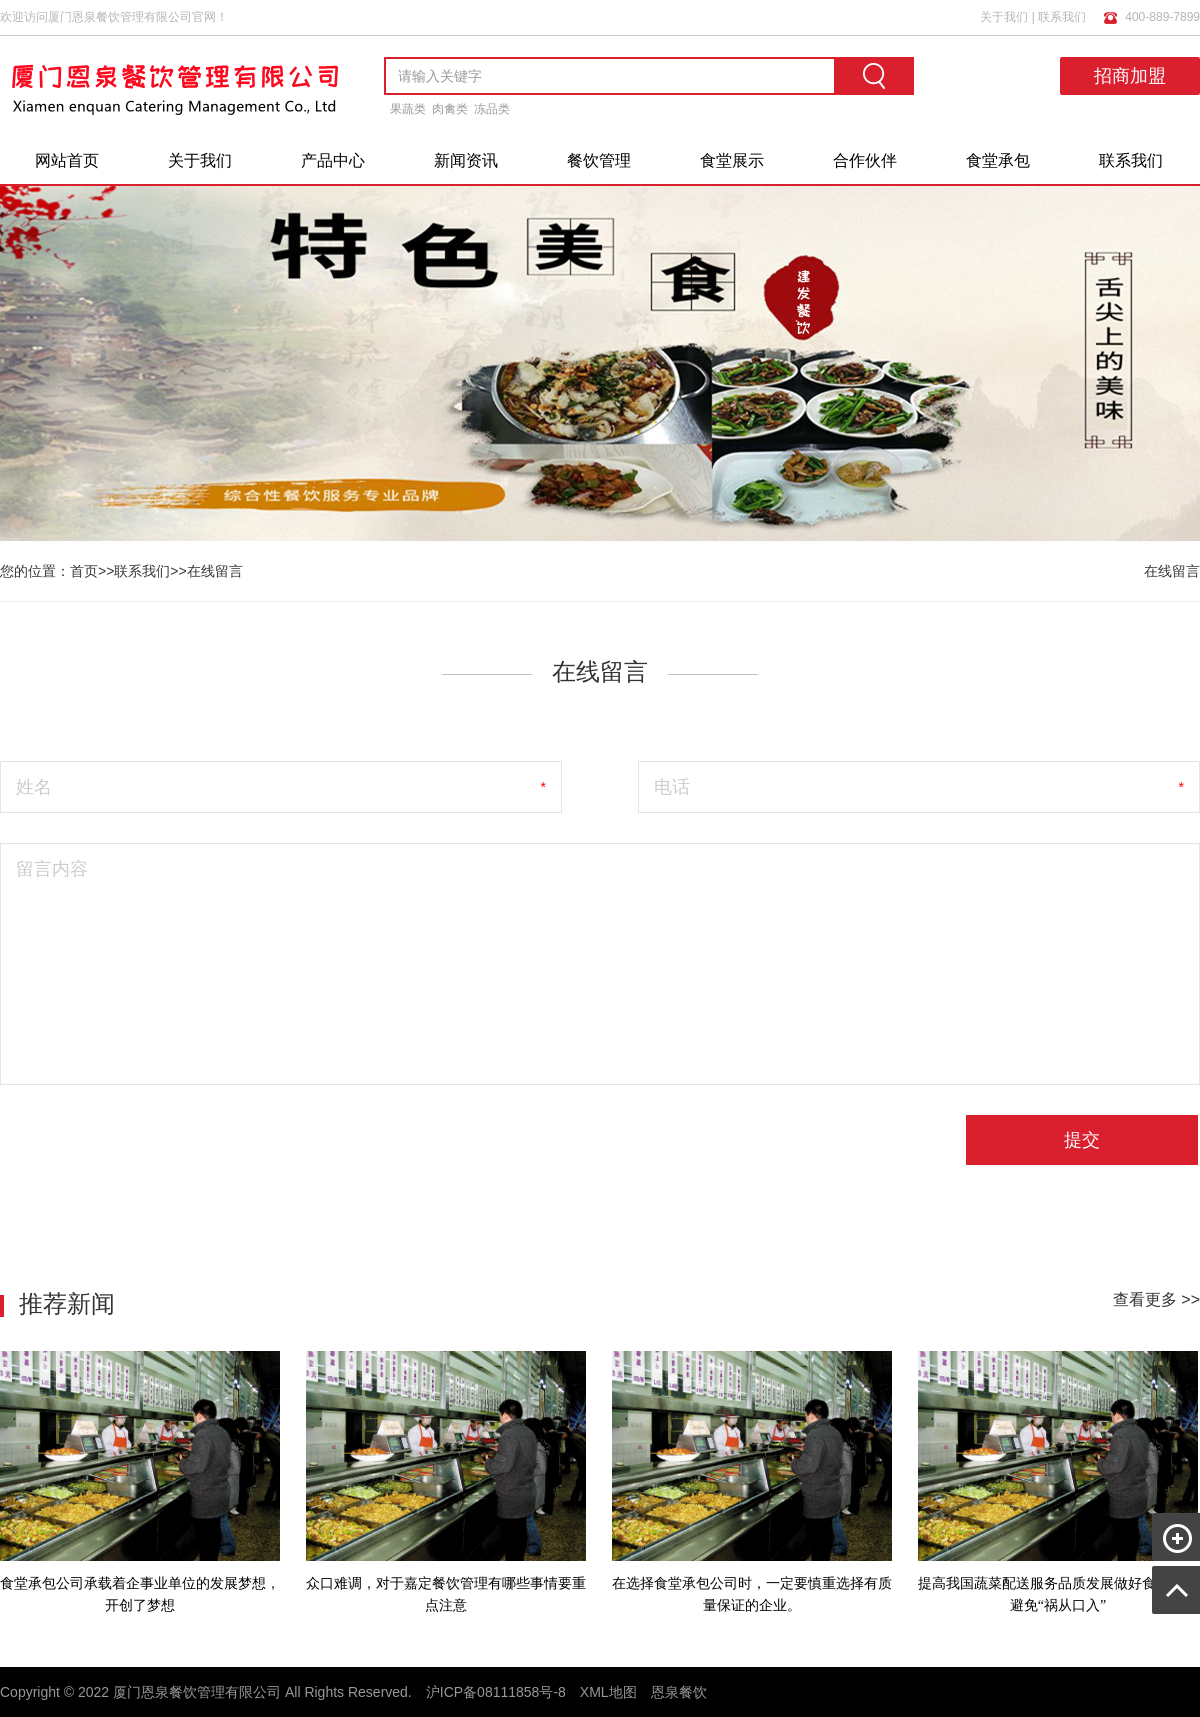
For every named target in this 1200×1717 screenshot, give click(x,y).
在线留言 (215, 571)
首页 (84, 571)
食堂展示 (732, 160)
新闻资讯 (466, 160)
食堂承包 (998, 160)
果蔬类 (408, 109)
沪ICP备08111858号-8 (496, 1692)
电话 (672, 787)
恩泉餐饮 (679, 1692)
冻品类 (492, 109)
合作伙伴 (865, 160)
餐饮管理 (599, 160)
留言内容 (52, 869)
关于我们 (1004, 17)
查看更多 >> (1156, 1299)
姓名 (34, 787)
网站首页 (67, 160)
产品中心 (333, 160)
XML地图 (608, 1692)
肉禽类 (450, 109)
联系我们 (1062, 17)
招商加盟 (1130, 76)
